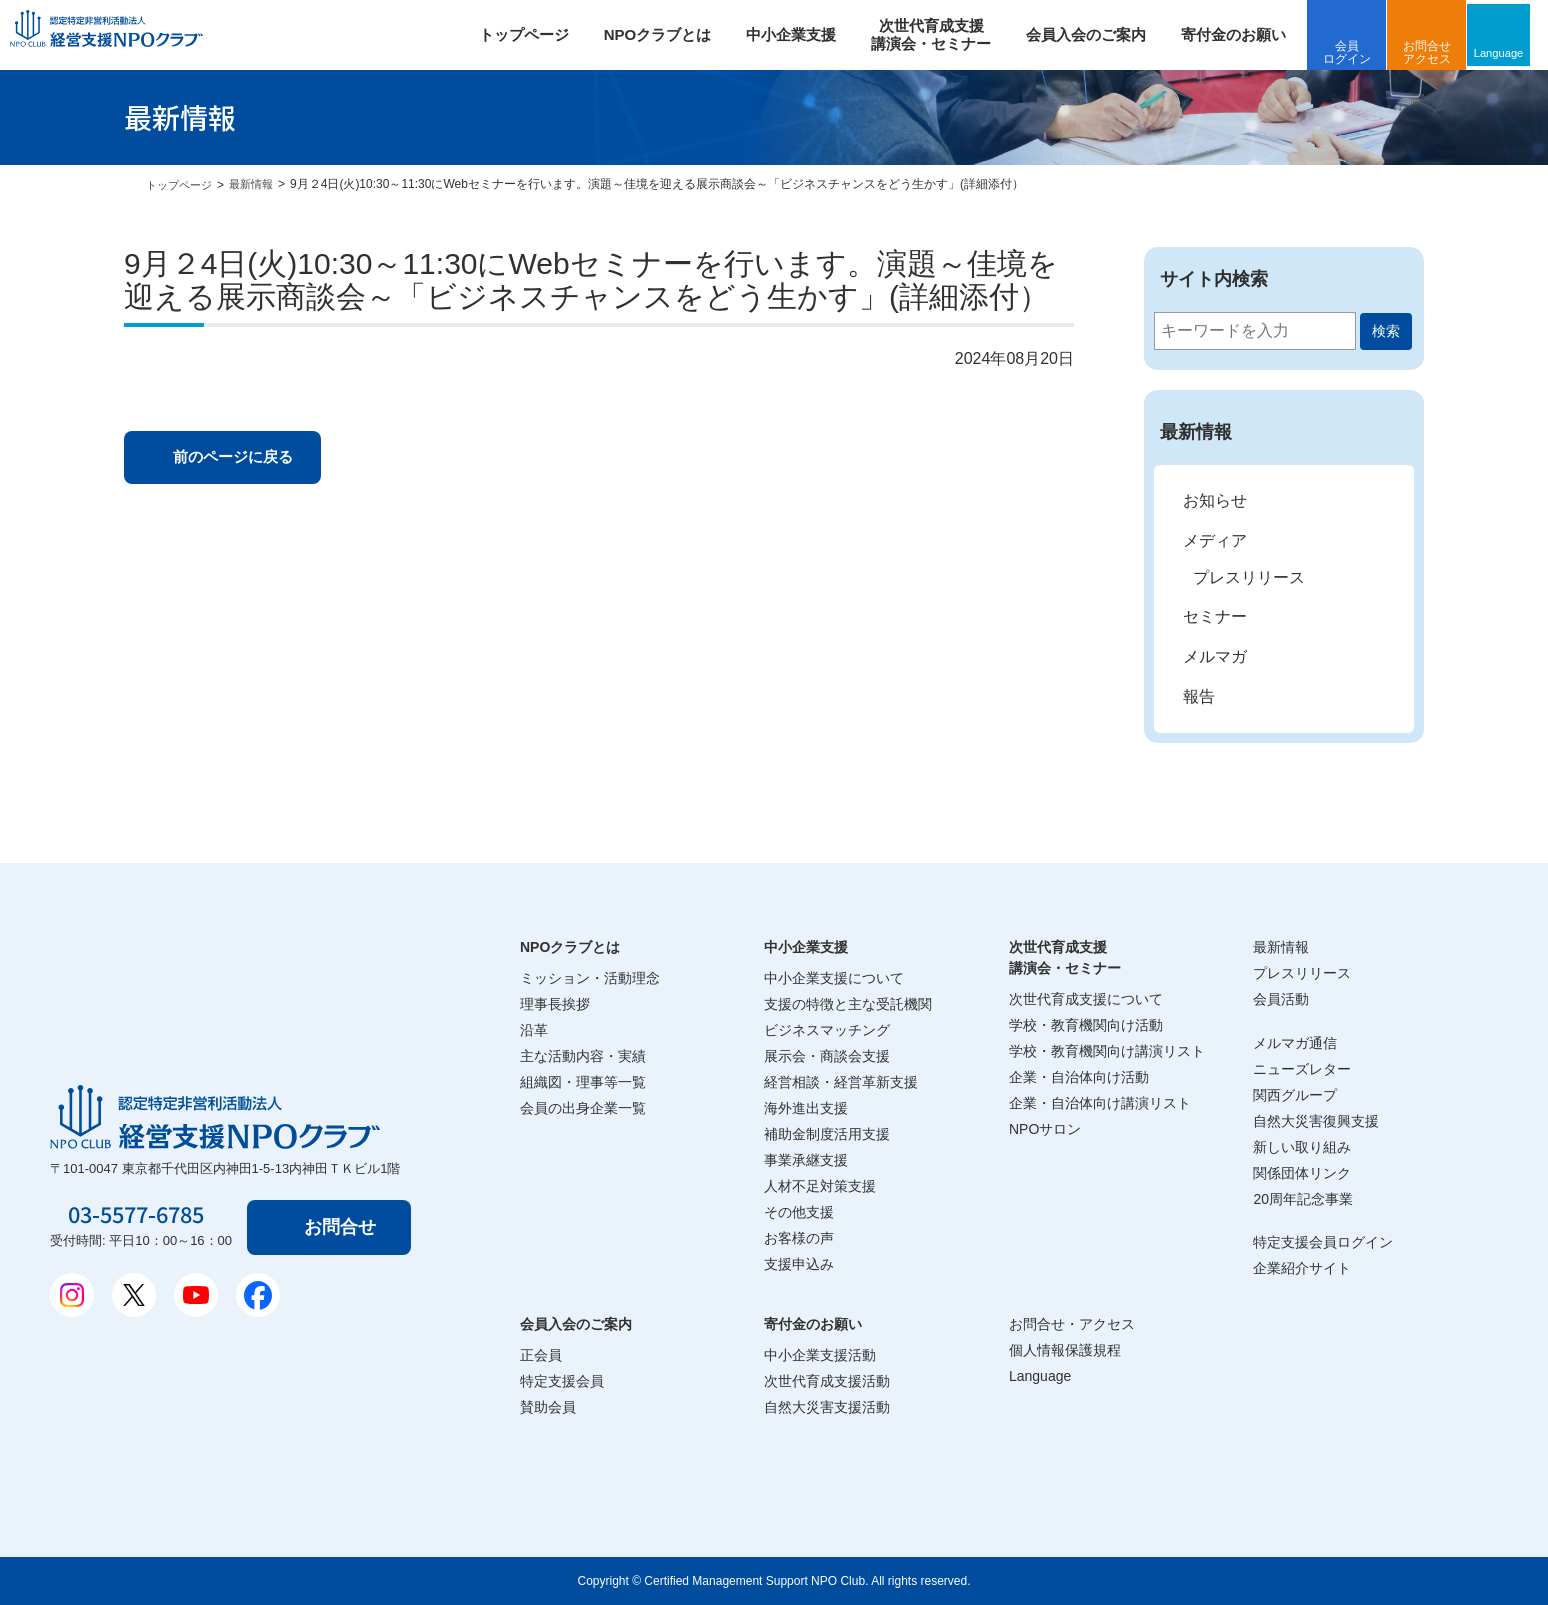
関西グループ (1295, 1095)
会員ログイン (1357, 52)
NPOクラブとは (667, 34)
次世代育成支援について (1086, 999)
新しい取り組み (1302, 1147)
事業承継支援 (806, 1160)
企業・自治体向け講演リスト (1100, 1103)
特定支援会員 (562, 1381)
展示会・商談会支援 (827, 1056)
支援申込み (799, 1264)
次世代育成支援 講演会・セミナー (941, 34)
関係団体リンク (1302, 1173)
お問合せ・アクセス (1072, 1324)
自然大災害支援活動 (827, 1407)
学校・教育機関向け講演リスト (1107, 1051)
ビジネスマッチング (827, 1030)
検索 (1386, 331)
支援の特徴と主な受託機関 (848, 1004)
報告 (1199, 696)
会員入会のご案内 (1096, 34)
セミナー (1215, 616)
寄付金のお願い (1243, 34)
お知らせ (1215, 500)
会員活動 (1281, 999)
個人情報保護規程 (1065, 1350)
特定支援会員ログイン (1323, 1242)
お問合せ (344, 1227)
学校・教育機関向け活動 (1086, 1025)
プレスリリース (1249, 577)
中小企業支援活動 (820, 1355)
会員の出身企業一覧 (583, 1108)
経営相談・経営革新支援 (841, 1082)
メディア (1215, 540)
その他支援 (799, 1212)
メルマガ (1215, 656)
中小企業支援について (834, 978)
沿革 (534, 1030)
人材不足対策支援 (820, 1186)
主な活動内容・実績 (583, 1056)
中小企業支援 (801, 34)
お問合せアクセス (1437, 52)
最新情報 (259, 184)
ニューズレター (1302, 1069)
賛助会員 (548, 1407)
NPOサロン (1045, 1129)
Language (1512, 52)
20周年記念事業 (1303, 1199)
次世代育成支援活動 (827, 1381)
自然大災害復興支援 (1316, 1121)
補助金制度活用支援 (827, 1134)
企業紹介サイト (1302, 1268)
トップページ (533, 34)
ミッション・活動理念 (590, 978)
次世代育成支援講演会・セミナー (1065, 957)
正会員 (541, 1355)
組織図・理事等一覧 (583, 1082)
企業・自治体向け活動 (1079, 1077)
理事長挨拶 (555, 1004)
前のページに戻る (243, 458)
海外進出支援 (806, 1108)
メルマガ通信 (1295, 1043)
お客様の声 (799, 1238)
